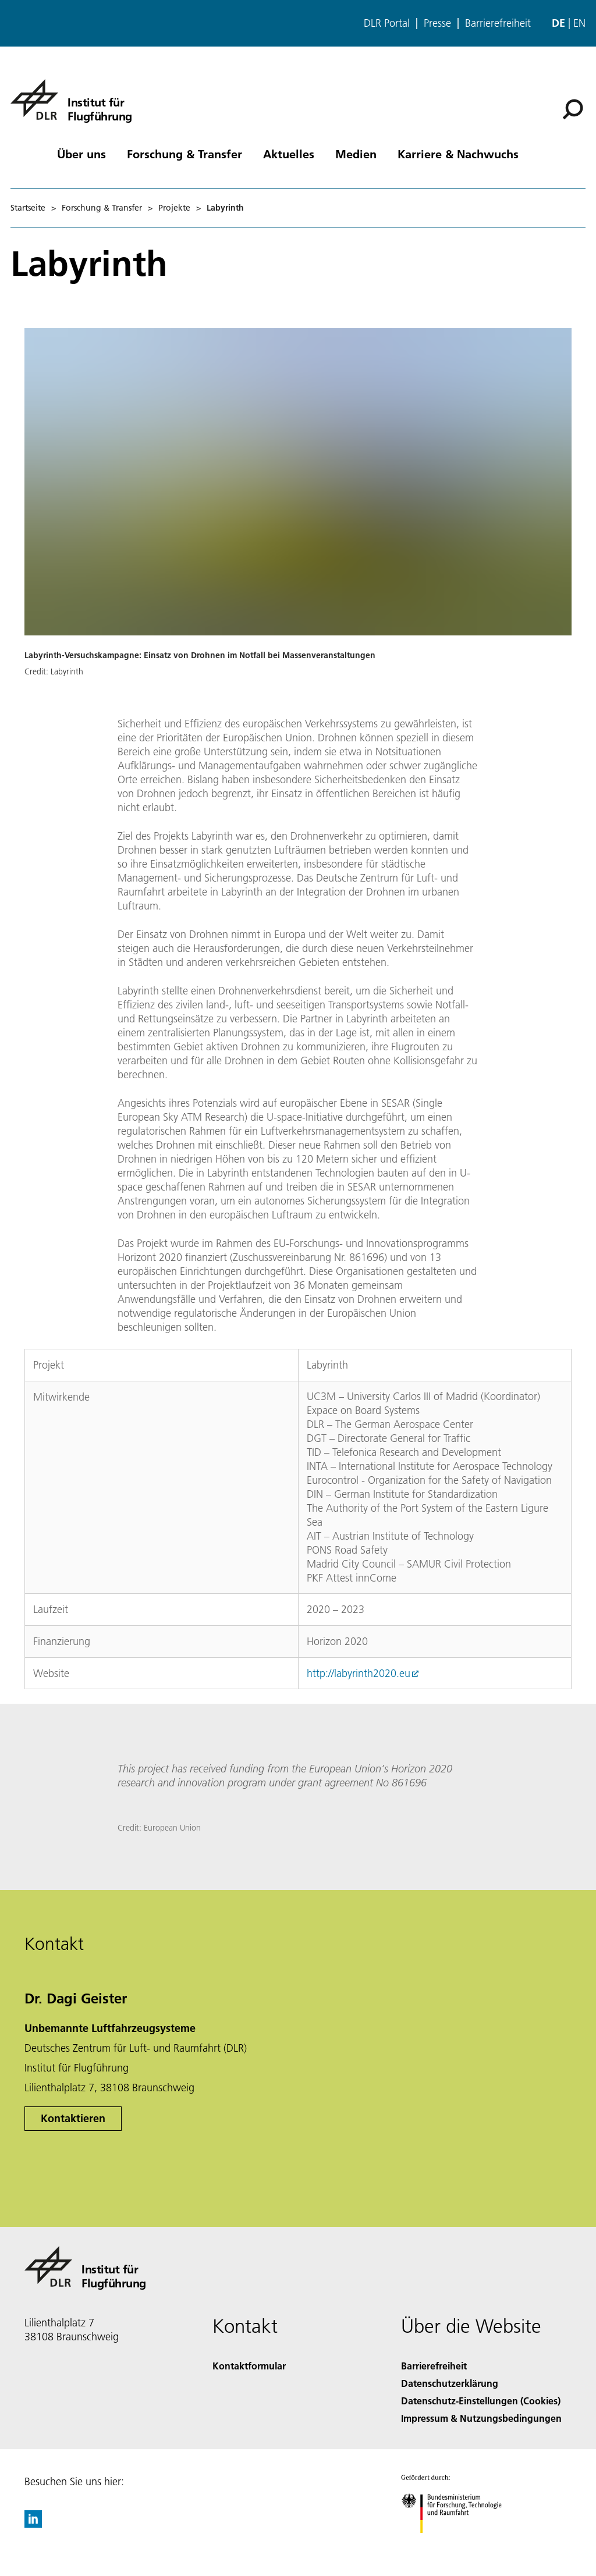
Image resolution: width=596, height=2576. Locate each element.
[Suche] (572, 109)
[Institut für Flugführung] (71, 99)
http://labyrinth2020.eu (358, 1673)
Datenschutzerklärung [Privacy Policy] (449, 2383)
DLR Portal (387, 23)
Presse (437, 23)
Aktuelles (288, 153)
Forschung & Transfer (184, 153)
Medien (356, 153)
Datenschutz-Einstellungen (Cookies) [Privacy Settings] (480, 2400)
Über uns (81, 153)
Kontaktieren (73, 2118)
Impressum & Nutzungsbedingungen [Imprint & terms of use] (481, 2418)
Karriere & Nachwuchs (458, 153)
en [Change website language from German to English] (579, 23)
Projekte (174, 208)
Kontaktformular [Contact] (249, 2366)
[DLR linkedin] (33, 2524)
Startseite (27, 208)
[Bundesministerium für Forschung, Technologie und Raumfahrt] (457, 2543)
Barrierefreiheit (498, 23)
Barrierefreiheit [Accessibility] (434, 2366)
